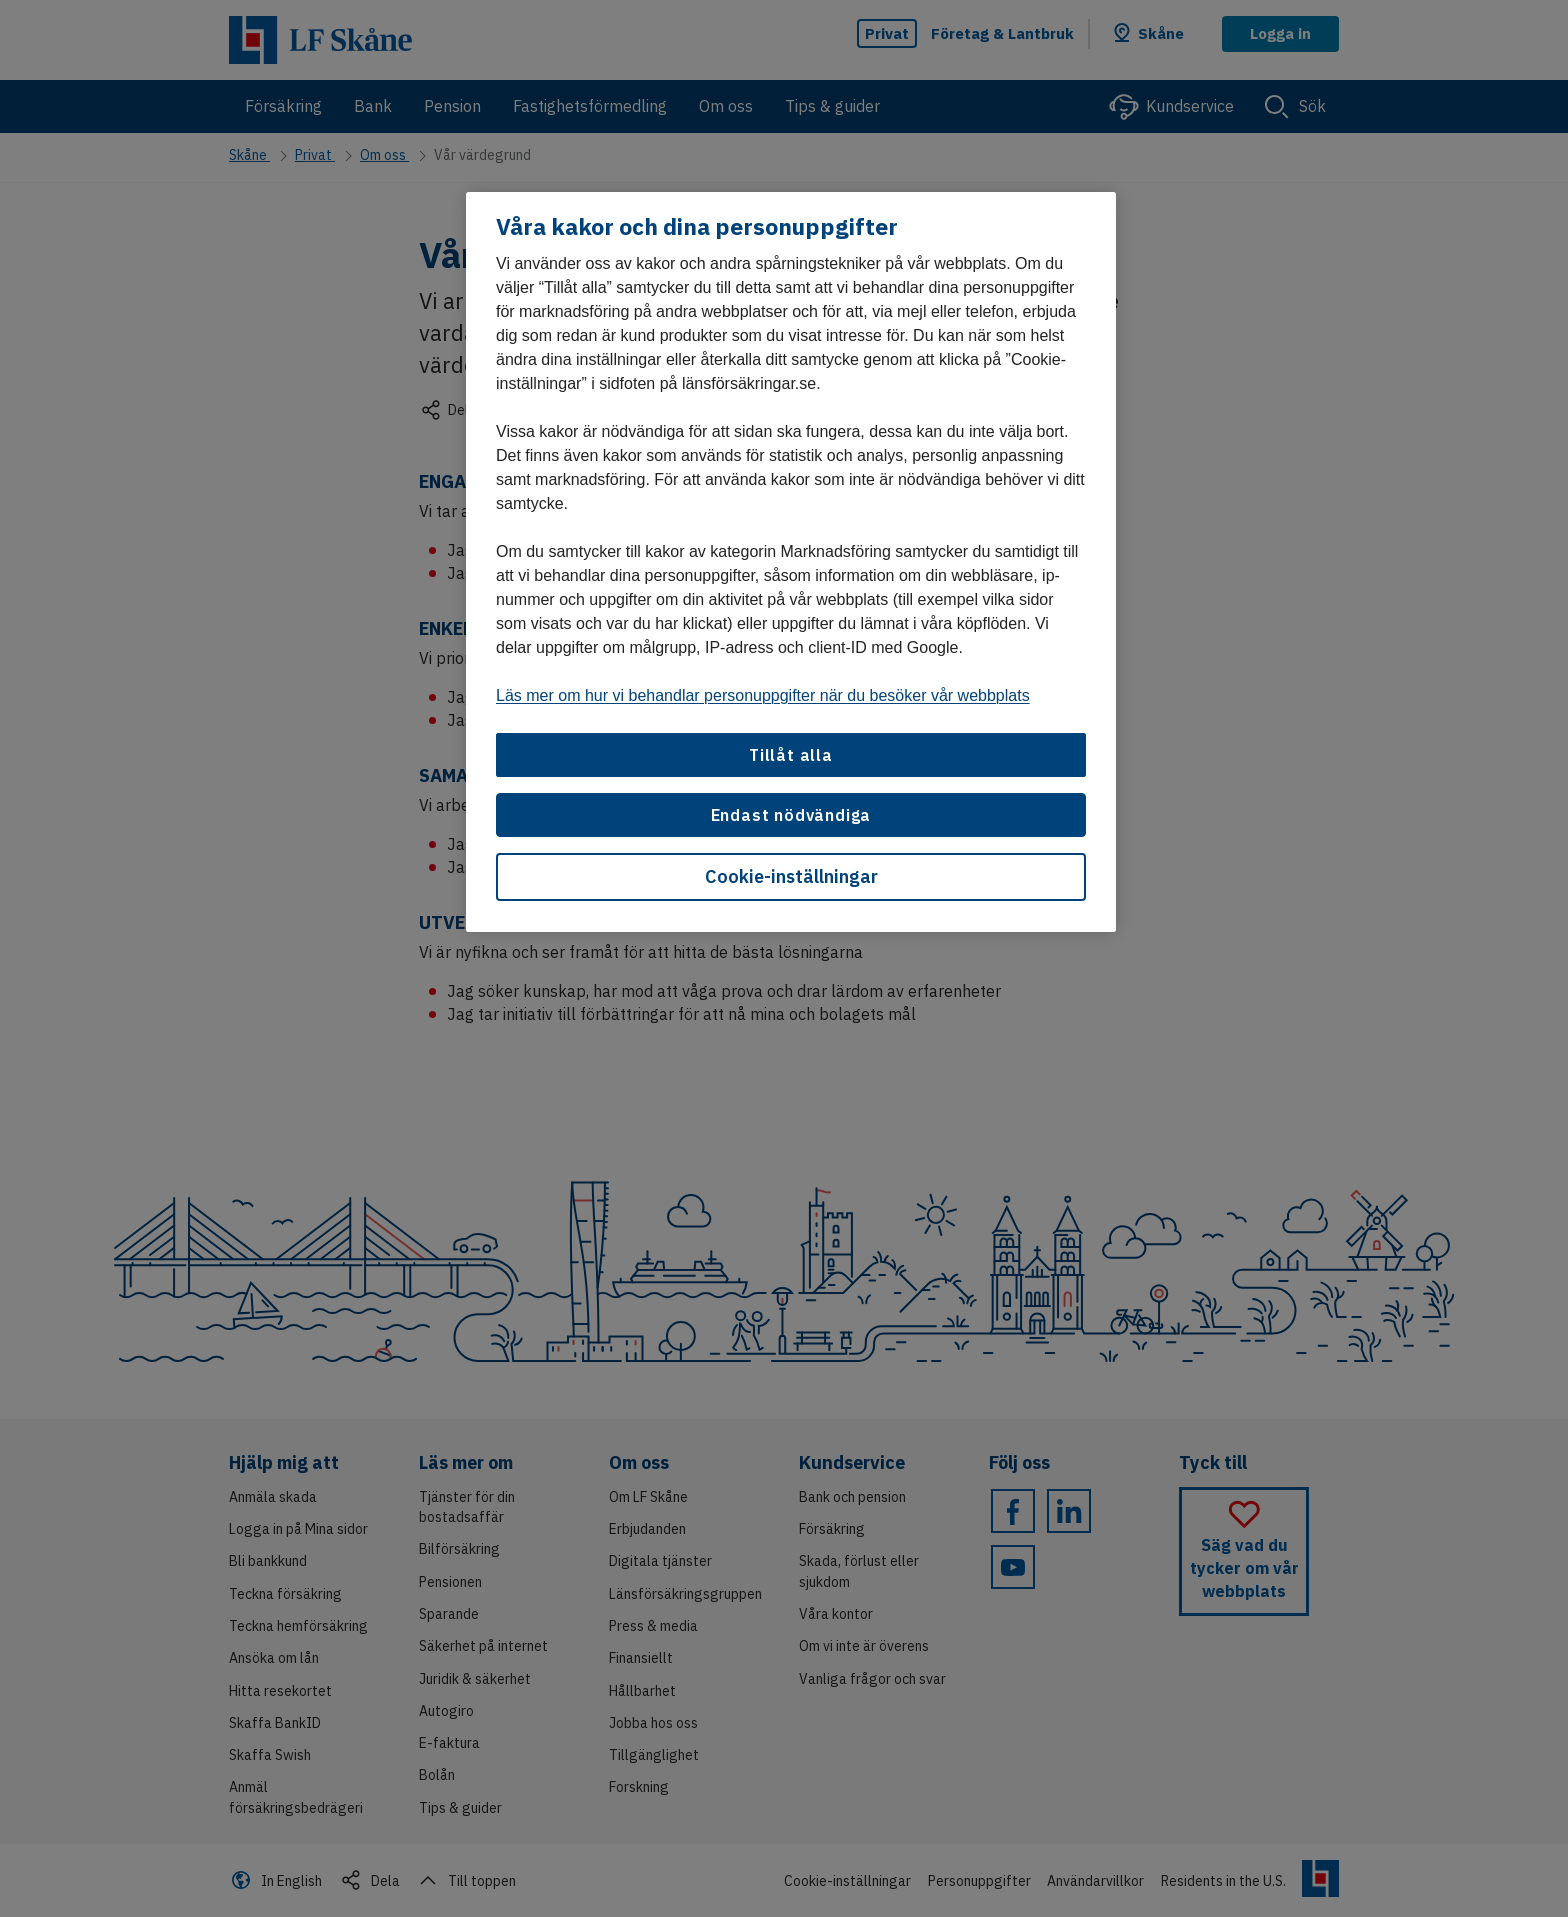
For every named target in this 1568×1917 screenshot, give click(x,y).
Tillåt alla (791, 755)
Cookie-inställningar (791, 876)
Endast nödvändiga (791, 815)
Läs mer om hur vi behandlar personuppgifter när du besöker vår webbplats (763, 695)
